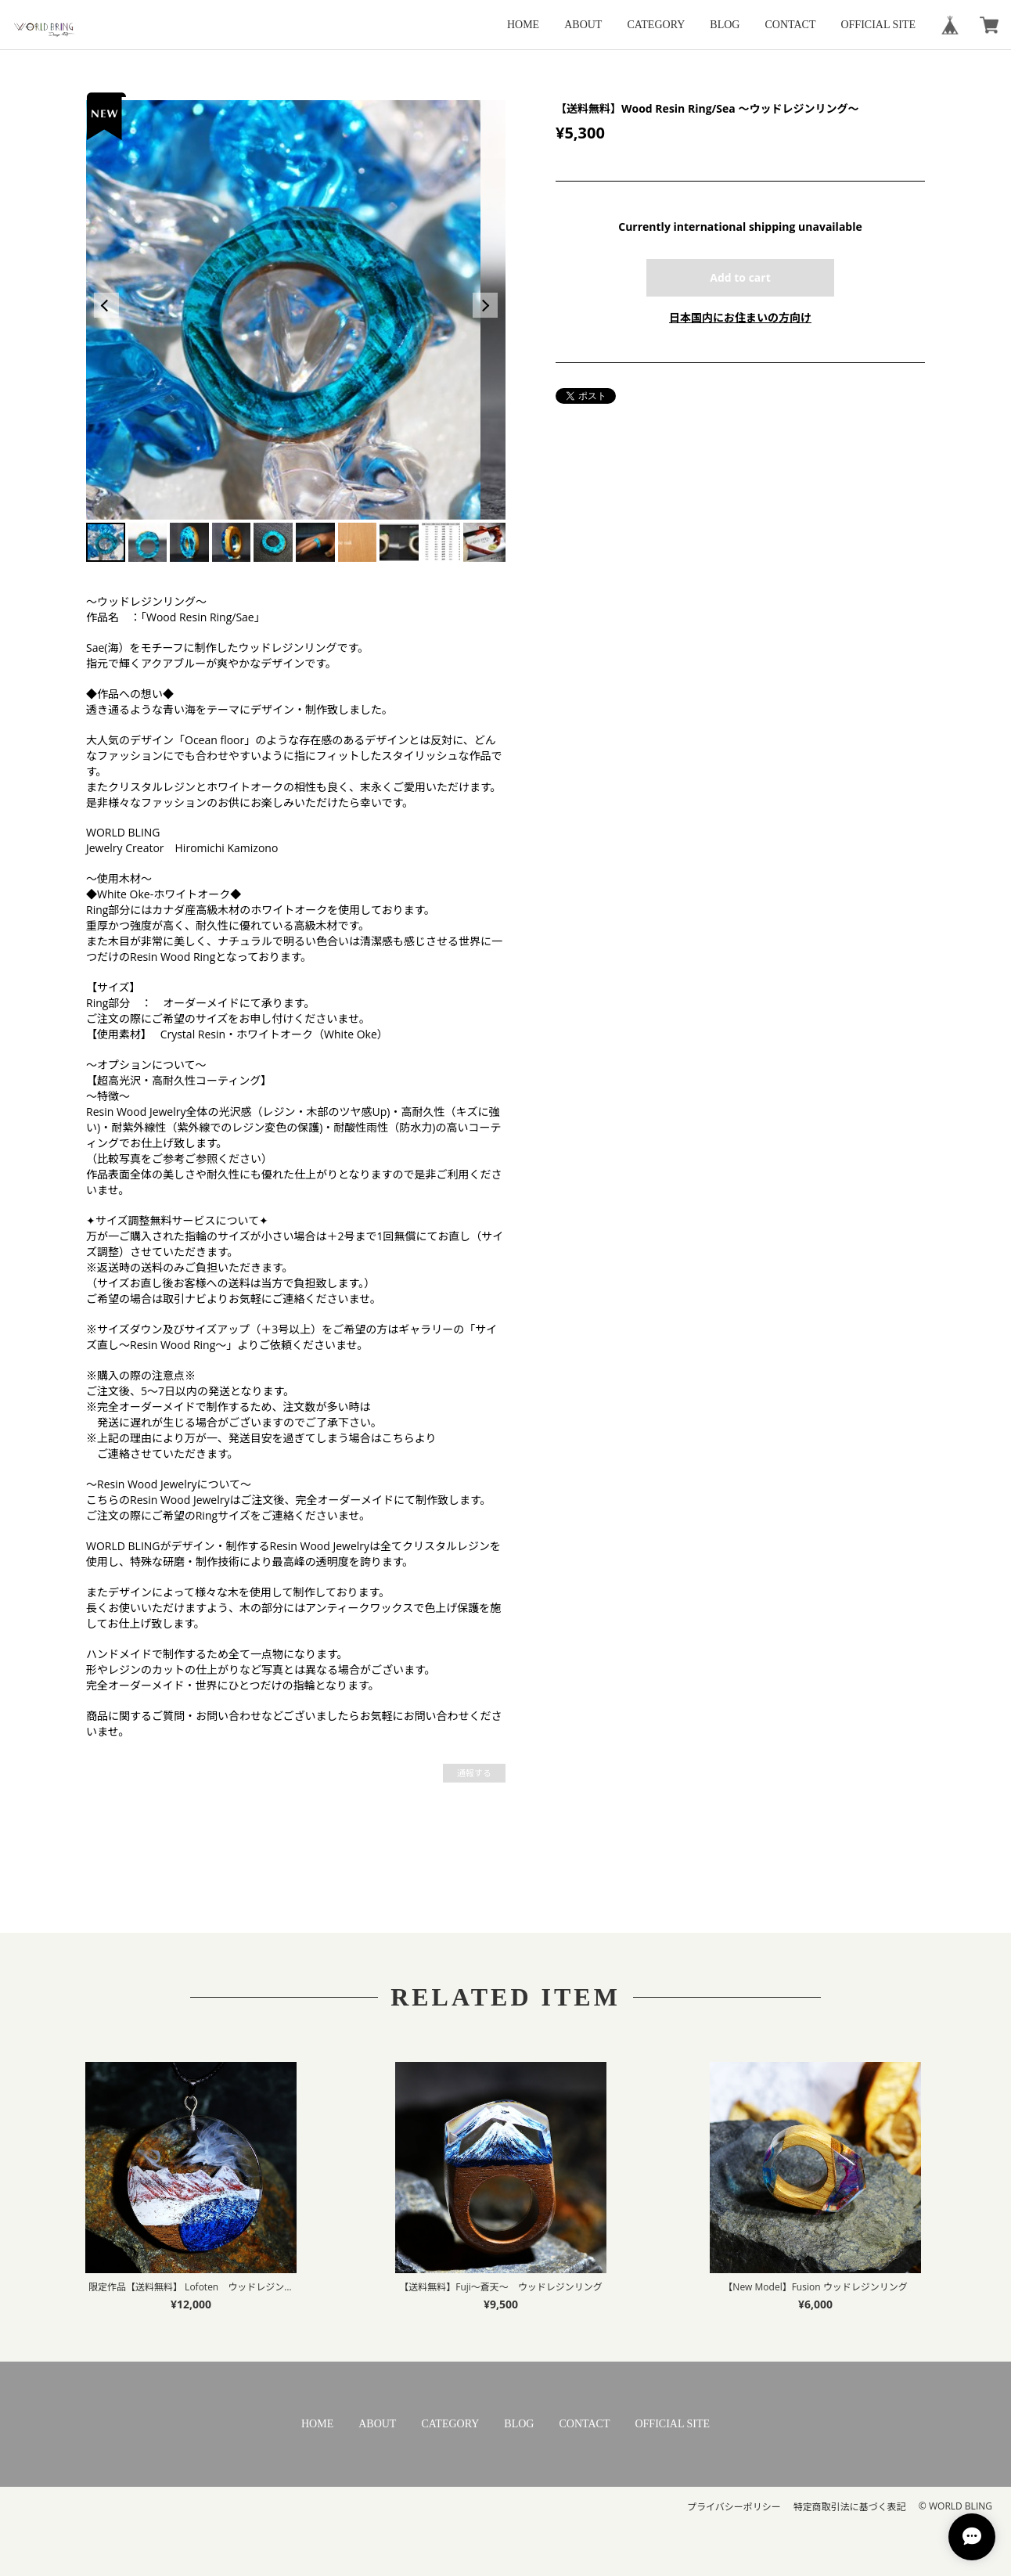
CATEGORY (656, 25)
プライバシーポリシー (734, 2506)
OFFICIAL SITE (878, 25)
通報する (474, 1773)
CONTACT (790, 25)
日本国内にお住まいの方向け (740, 317)
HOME (523, 25)
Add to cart (740, 277)
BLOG (724, 25)
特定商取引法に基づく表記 (849, 2506)
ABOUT (583, 25)
